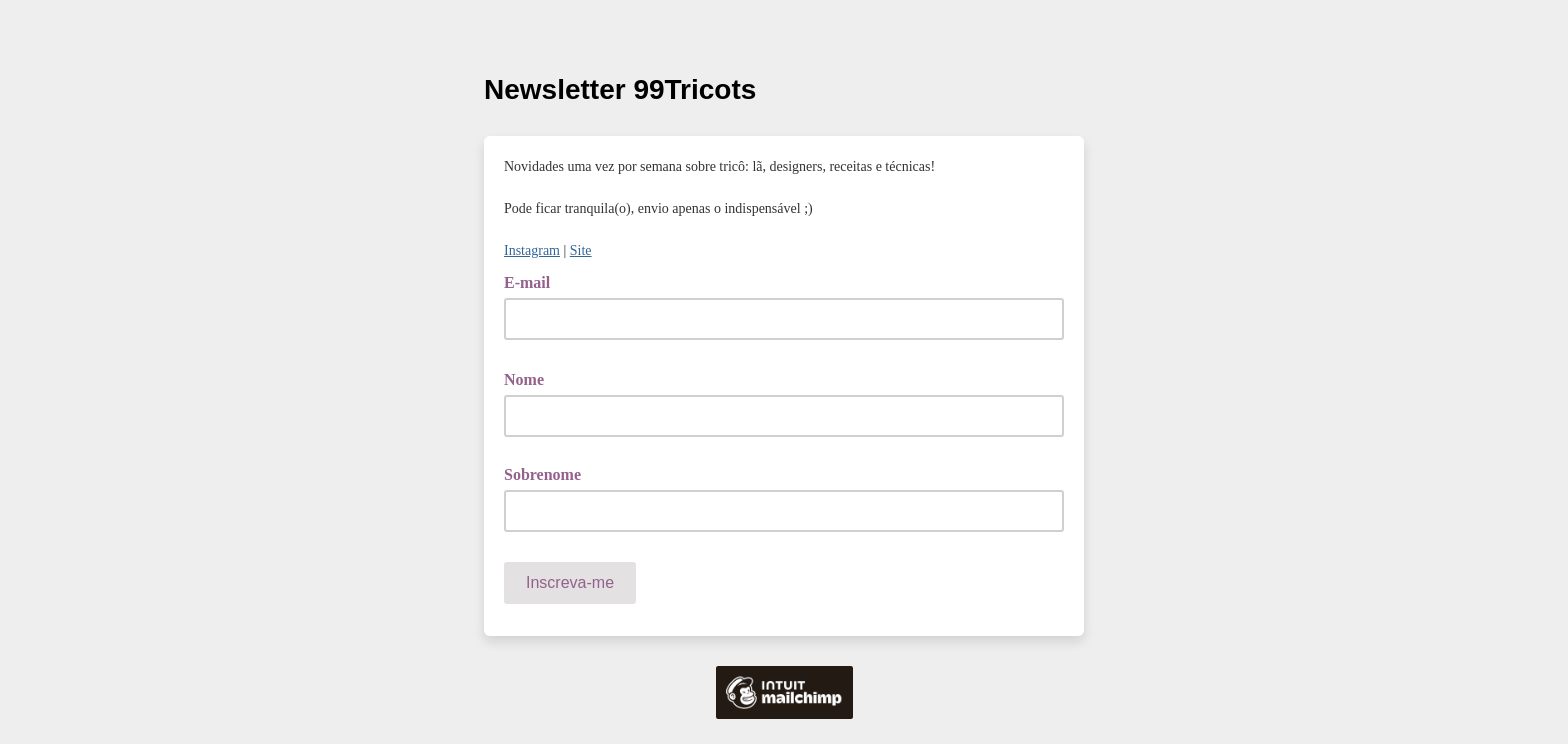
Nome (531, 378)
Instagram (532, 250)
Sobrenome (542, 474)
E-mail (534, 281)
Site (581, 250)
